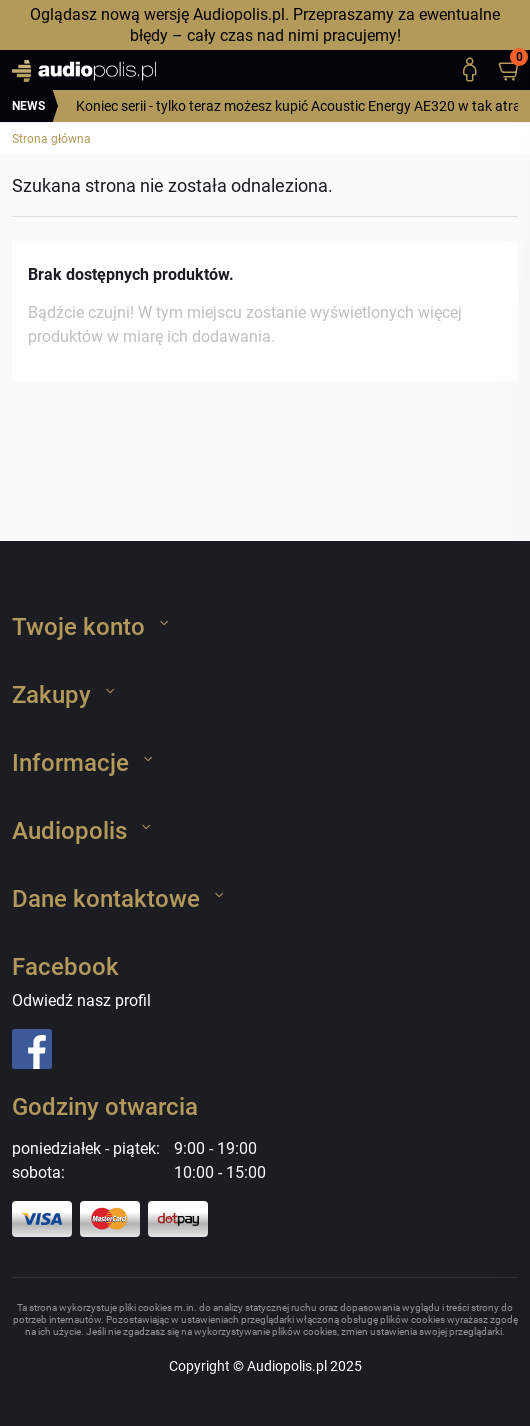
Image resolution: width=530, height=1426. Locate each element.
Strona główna (51, 139)
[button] (518, 70)
